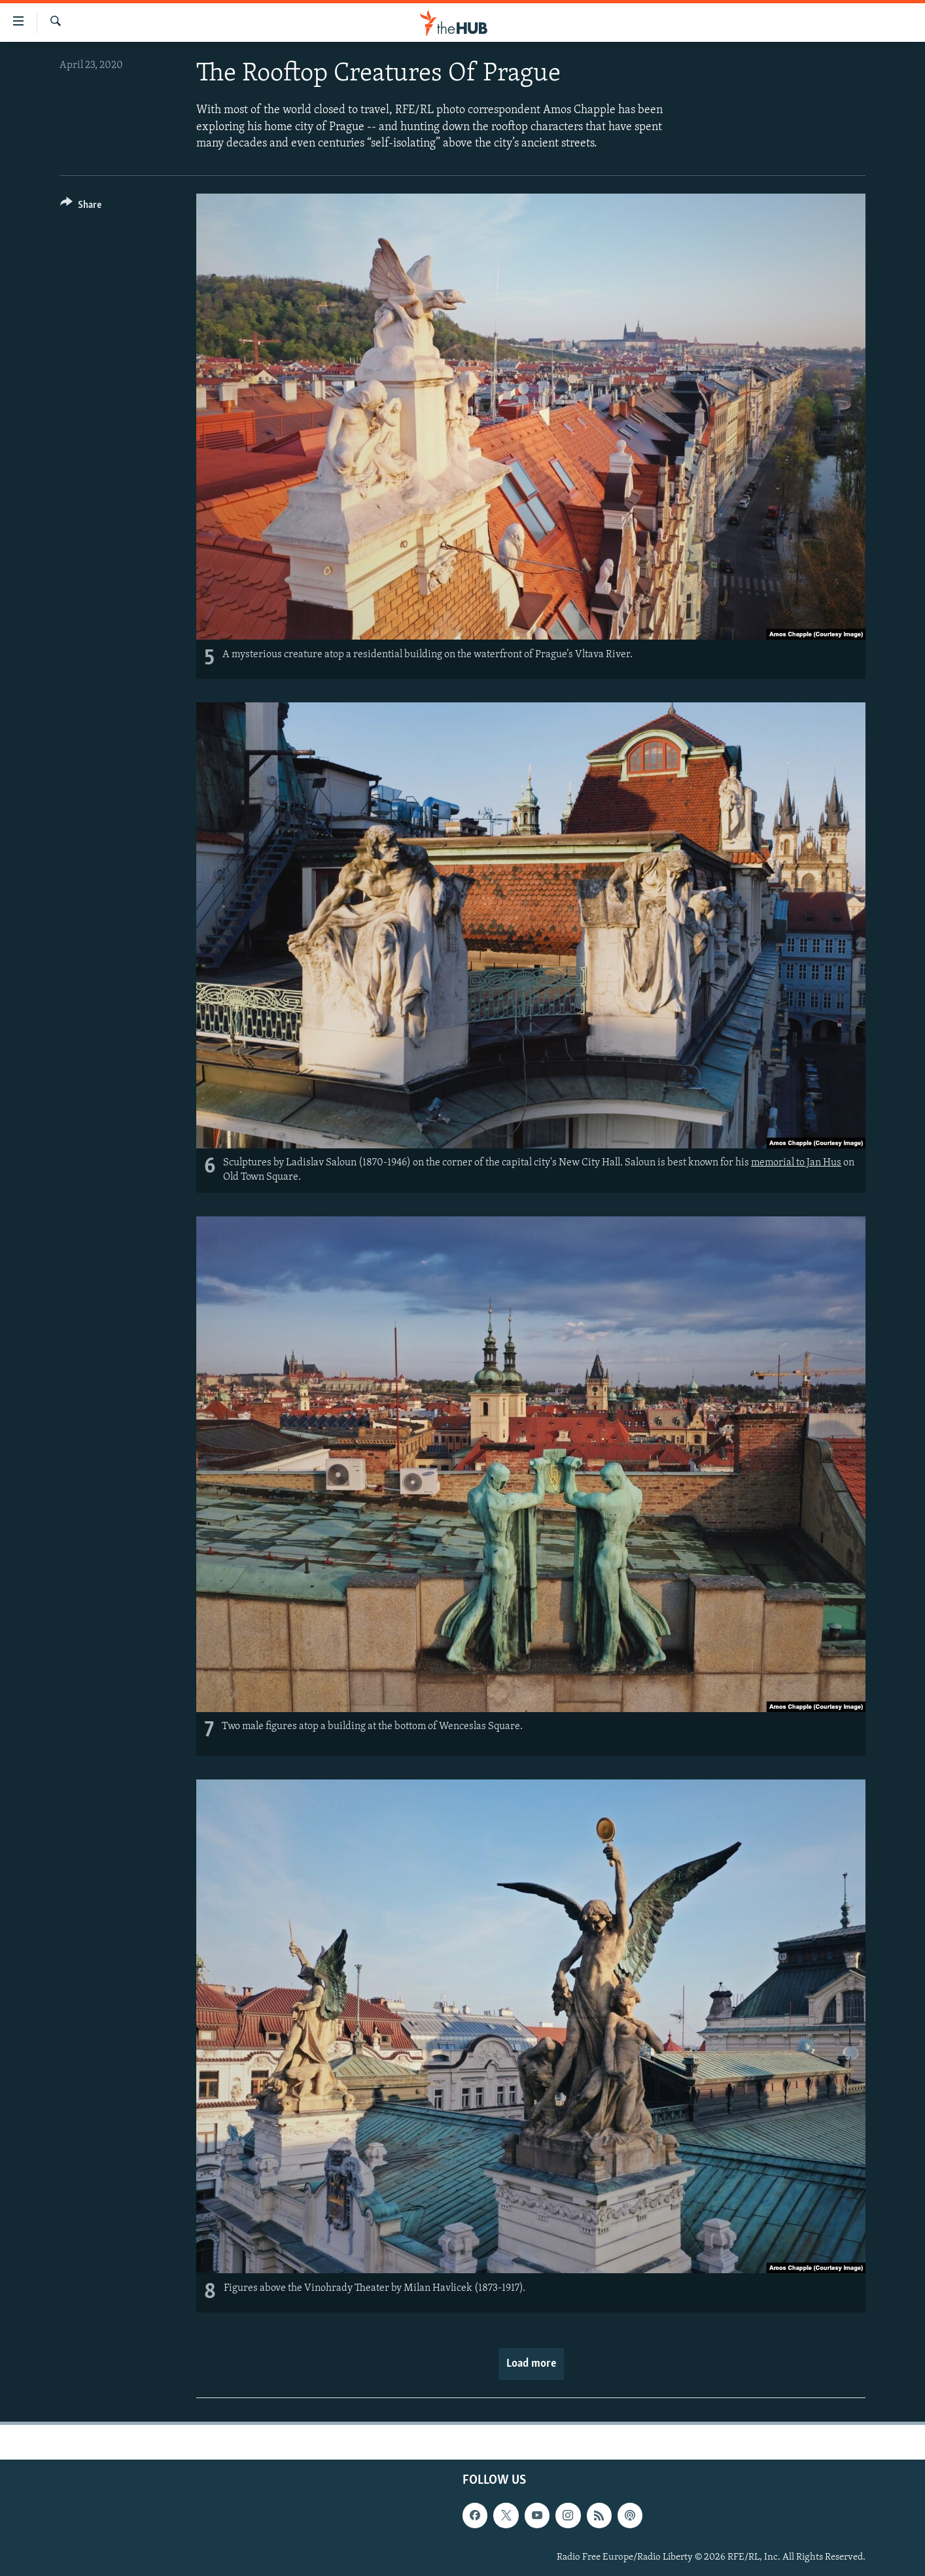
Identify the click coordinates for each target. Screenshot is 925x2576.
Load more (531, 2364)
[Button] (80, 207)
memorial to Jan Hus (796, 1163)
